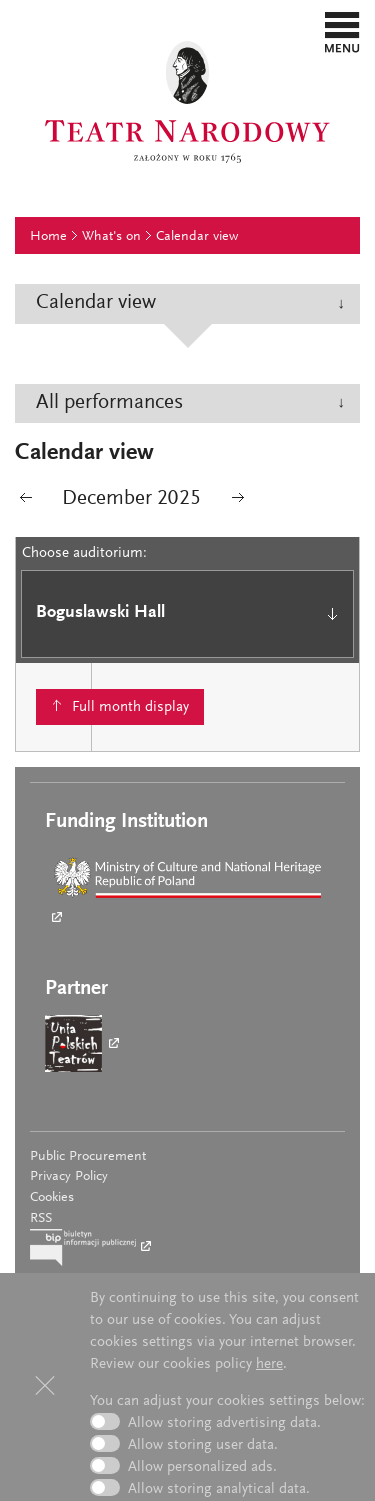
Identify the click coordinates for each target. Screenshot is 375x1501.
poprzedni (25, 501)
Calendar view (197, 237)
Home (48, 237)
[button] (342, 32)
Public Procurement (88, 1157)
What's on (111, 237)
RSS (41, 1219)
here (269, 1364)
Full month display (130, 707)
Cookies (52, 1198)
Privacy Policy (69, 1177)
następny (237, 501)
